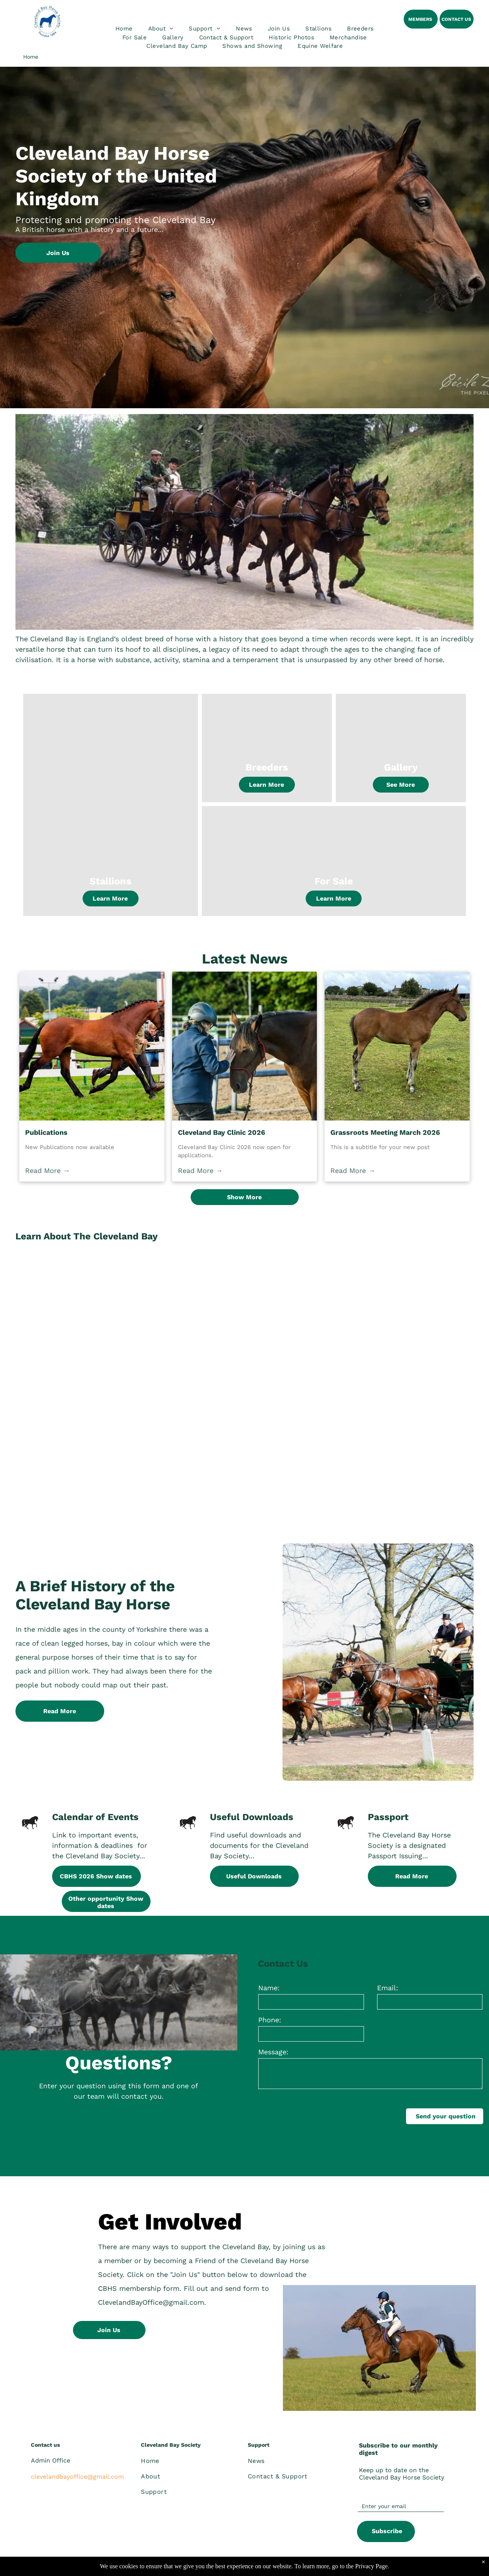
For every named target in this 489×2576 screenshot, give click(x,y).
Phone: (269, 2020)
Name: (268, 1988)
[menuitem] (124, 28)
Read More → (47, 1170)
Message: (273, 2052)
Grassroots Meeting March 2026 (385, 1132)
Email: (387, 1988)
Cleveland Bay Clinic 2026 (221, 1132)
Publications (46, 1132)
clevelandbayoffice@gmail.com (77, 2476)
